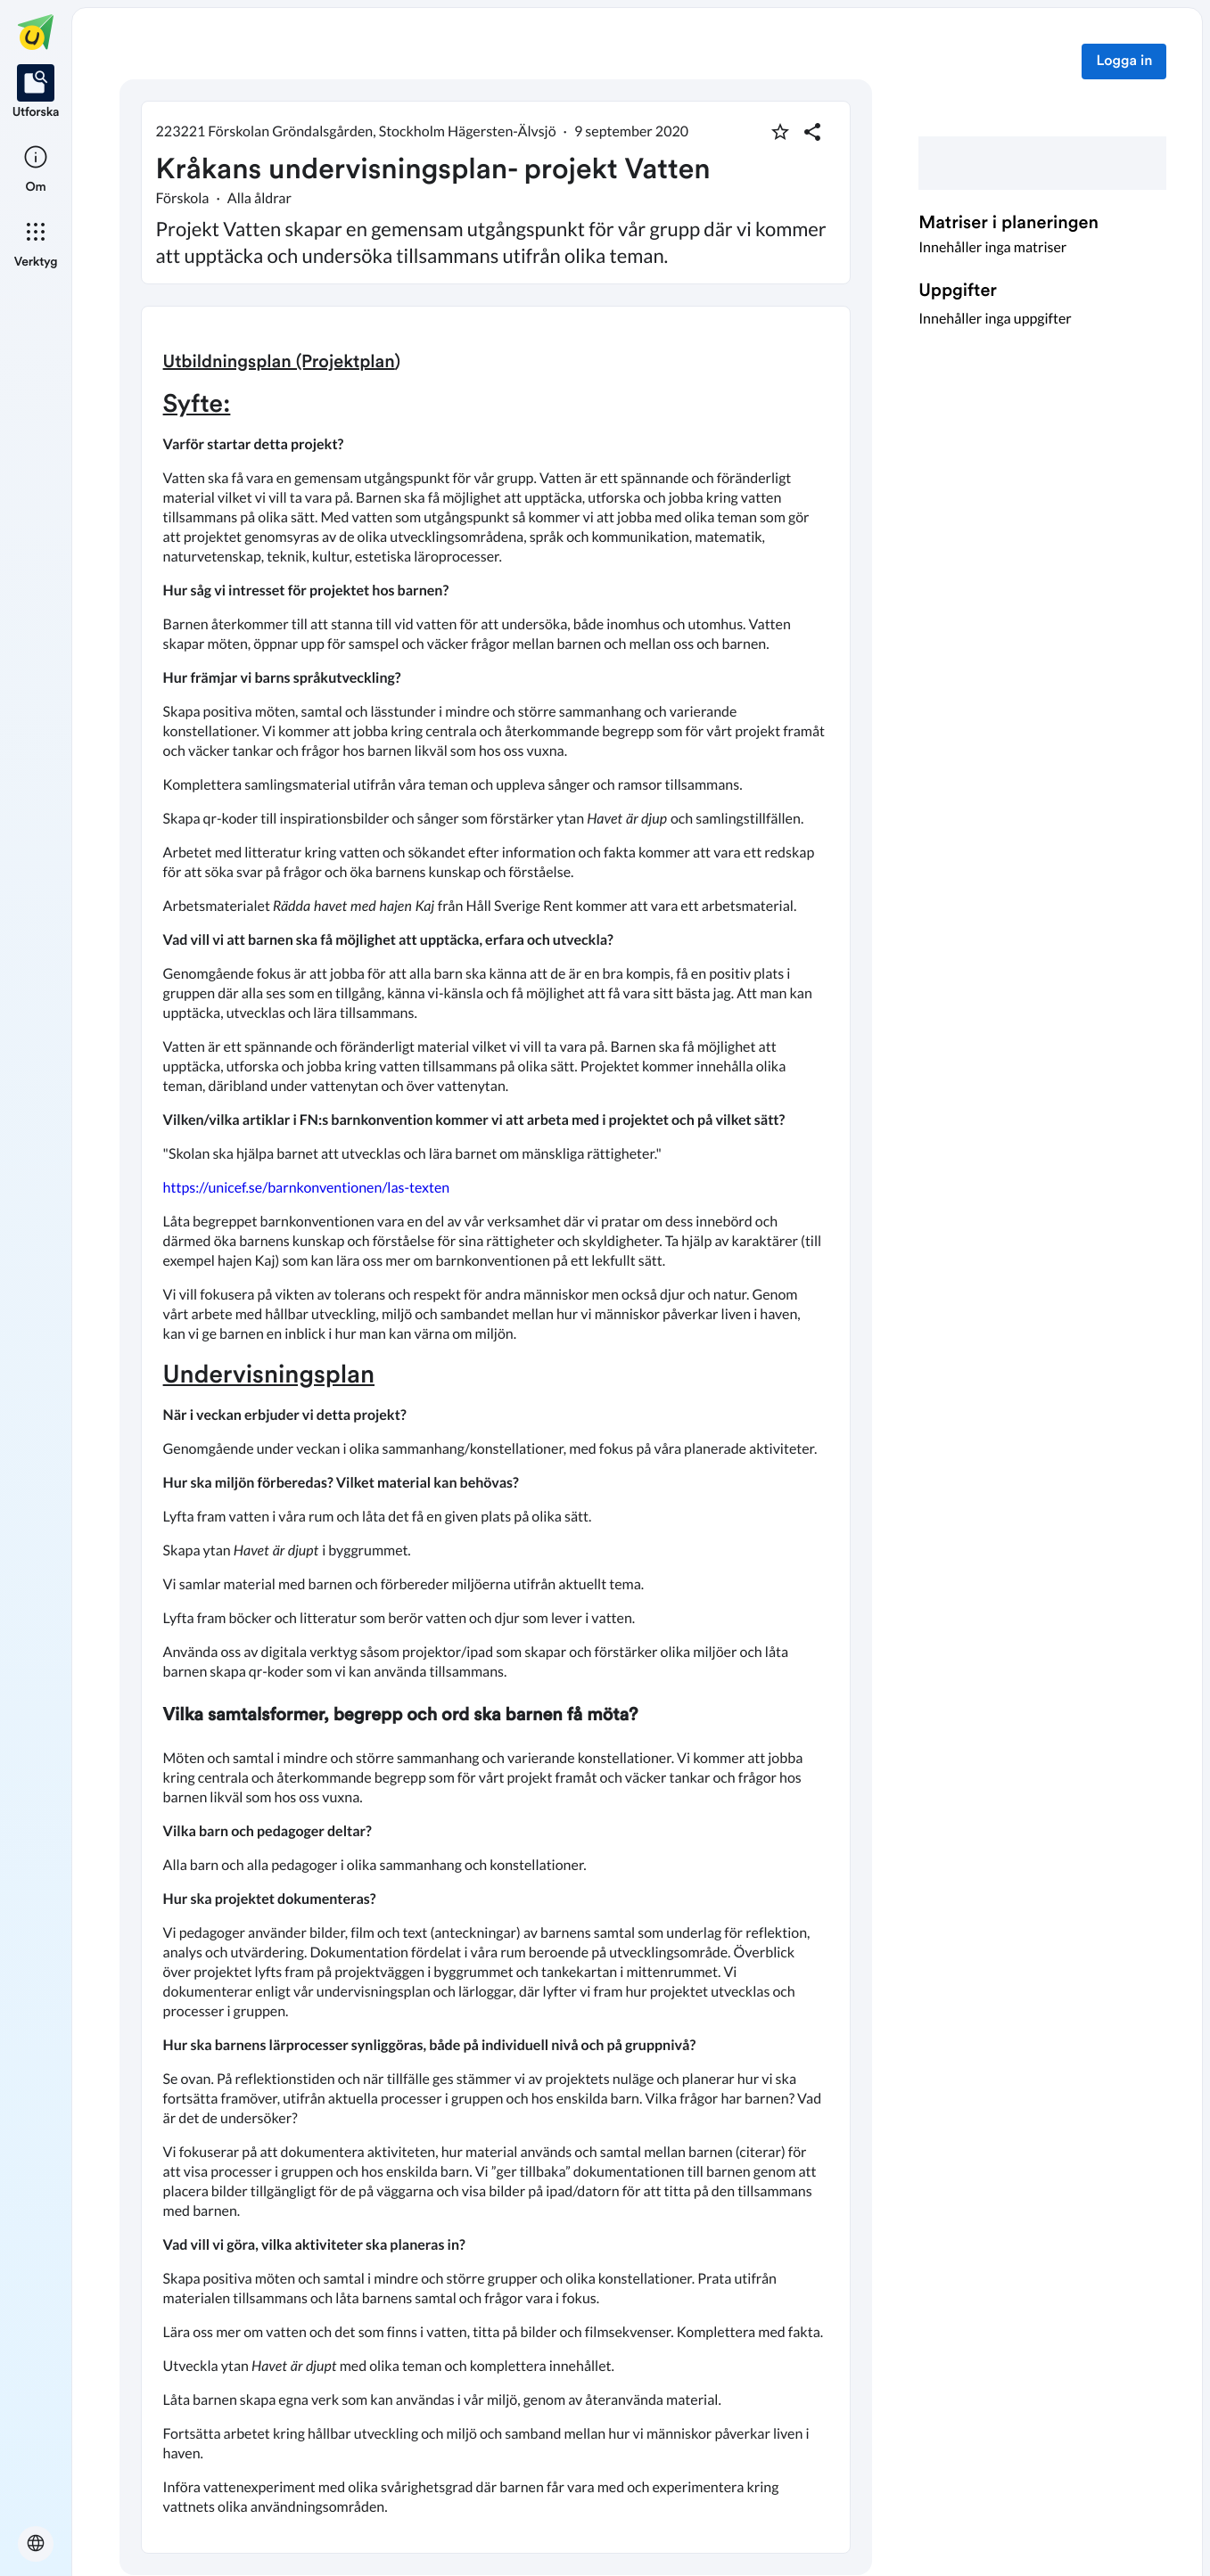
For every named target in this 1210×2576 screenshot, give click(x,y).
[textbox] (496, 1430)
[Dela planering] (812, 132)
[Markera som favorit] (780, 132)
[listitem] (36, 92)
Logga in (1124, 61)
